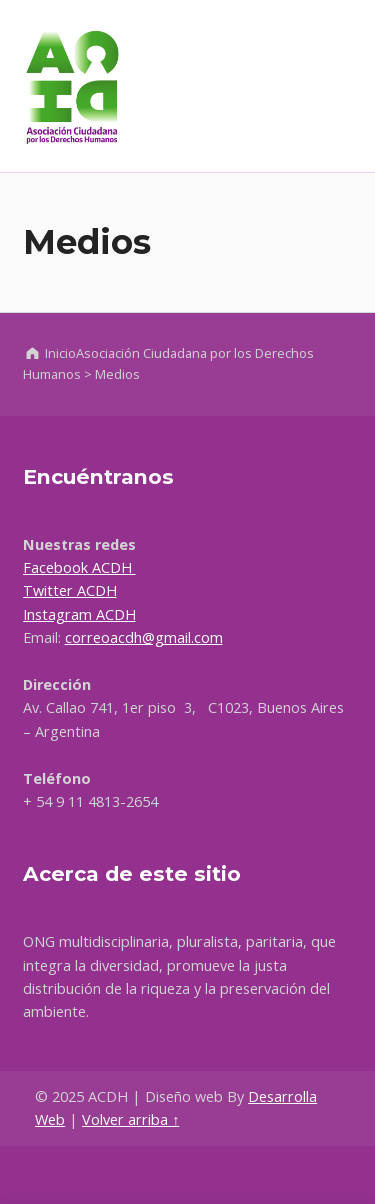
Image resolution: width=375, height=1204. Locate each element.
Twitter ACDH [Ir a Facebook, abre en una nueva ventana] (70, 590)
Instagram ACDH (79, 614)
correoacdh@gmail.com (144, 637)
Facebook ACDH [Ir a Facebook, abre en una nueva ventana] (79, 567)
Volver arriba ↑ (130, 1119)
